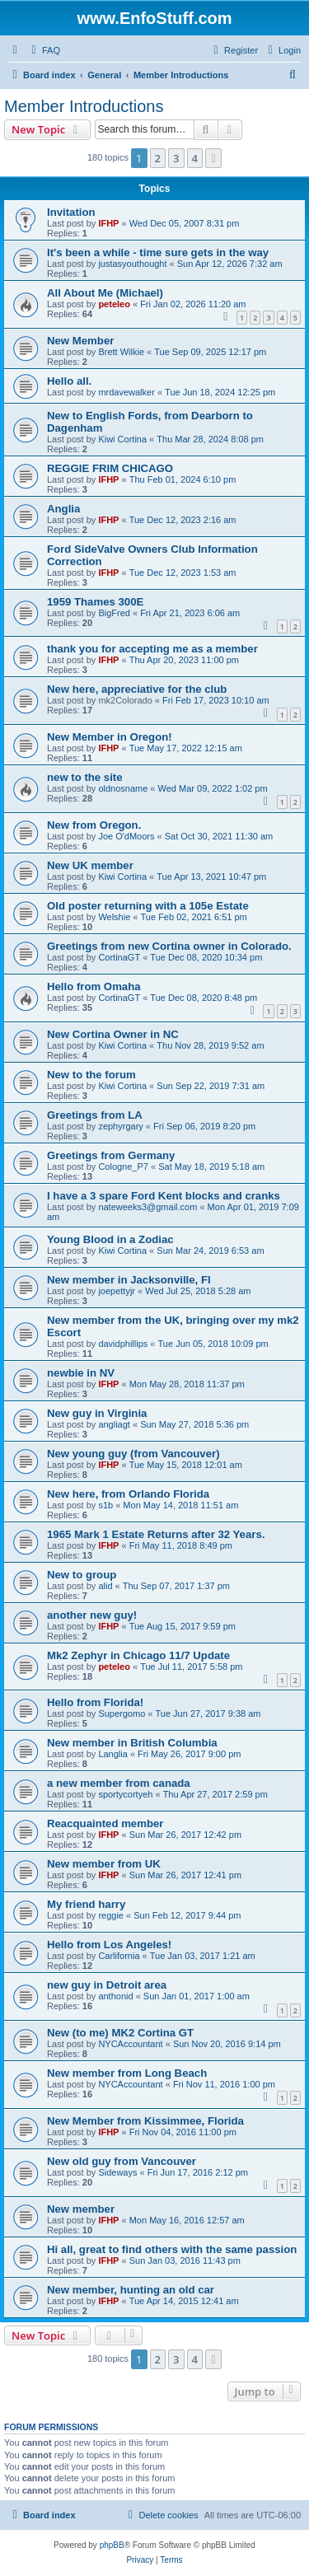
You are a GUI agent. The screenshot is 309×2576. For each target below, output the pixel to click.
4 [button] (195, 158)
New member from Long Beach (127, 2073)
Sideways (117, 2172)
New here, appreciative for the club (137, 689)
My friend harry (86, 1904)
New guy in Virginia (97, 1413)
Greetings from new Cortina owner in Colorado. (169, 946)
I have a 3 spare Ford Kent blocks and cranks (163, 1196)
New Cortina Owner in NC (113, 1034)
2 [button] (158, 158)
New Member (80, 340)
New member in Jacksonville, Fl (129, 1280)
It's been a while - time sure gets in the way (158, 252)
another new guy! (92, 1615)
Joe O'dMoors (126, 836)
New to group (81, 1575)
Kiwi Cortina (122, 439)
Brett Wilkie (121, 352)
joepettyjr (116, 1291)
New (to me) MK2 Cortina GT (120, 2033)
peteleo (114, 304)
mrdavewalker (126, 392)
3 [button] (176, 158)
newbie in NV (81, 1373)
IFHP (108, 223)
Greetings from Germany (111, 1155)
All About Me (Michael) (105, 293)
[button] (213, 158)
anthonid (115, 1996)
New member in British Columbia (132, 1743)
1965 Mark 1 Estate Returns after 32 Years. (156, 1534)
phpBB (112, 2545)
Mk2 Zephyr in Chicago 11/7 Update (138, 1655)
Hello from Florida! (95, 1702)
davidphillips (122, 1344)
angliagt (114, 1424)
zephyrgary (120, 1126)
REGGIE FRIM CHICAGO (110, 468)
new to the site (85, 777)
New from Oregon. (94, 825)
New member (81, 2209)
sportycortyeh (125, 1794)
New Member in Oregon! (109, 737)
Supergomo (121, 1713)
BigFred (114, 613)
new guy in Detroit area (106, 1985)
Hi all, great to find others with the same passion (172, 2249)
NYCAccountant (130, 2044)
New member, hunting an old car (130, 2290)
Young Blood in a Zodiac (110, 1239)
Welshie (114, 917)
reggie (111, 1915)
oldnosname (122, 788)
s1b (105, 1505)
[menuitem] (43, 50)
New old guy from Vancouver (121, 2161)
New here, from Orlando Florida (128, 1494)
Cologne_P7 (123, 1166)
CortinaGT (119, 957)
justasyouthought (132, 264)
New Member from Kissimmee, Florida (145, 2121)
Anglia (63, 509)
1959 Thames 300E (95, 602)
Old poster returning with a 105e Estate (148, 906)
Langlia (112, 1754)
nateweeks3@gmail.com (147, 1207)
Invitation (71, 212)
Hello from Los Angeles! (109, 1944)
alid (105, 1586)
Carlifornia (118, 1956)
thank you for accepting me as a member (152, 649)
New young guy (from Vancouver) (133, 1453)
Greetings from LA (95, 1115)
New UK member (90, 865)
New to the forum (91, 1074)
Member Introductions (83, 106)
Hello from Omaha (94, 986)
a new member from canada (118, 1783)
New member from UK (104, 1864)
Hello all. (69, 381)
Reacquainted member (105, 1823)
